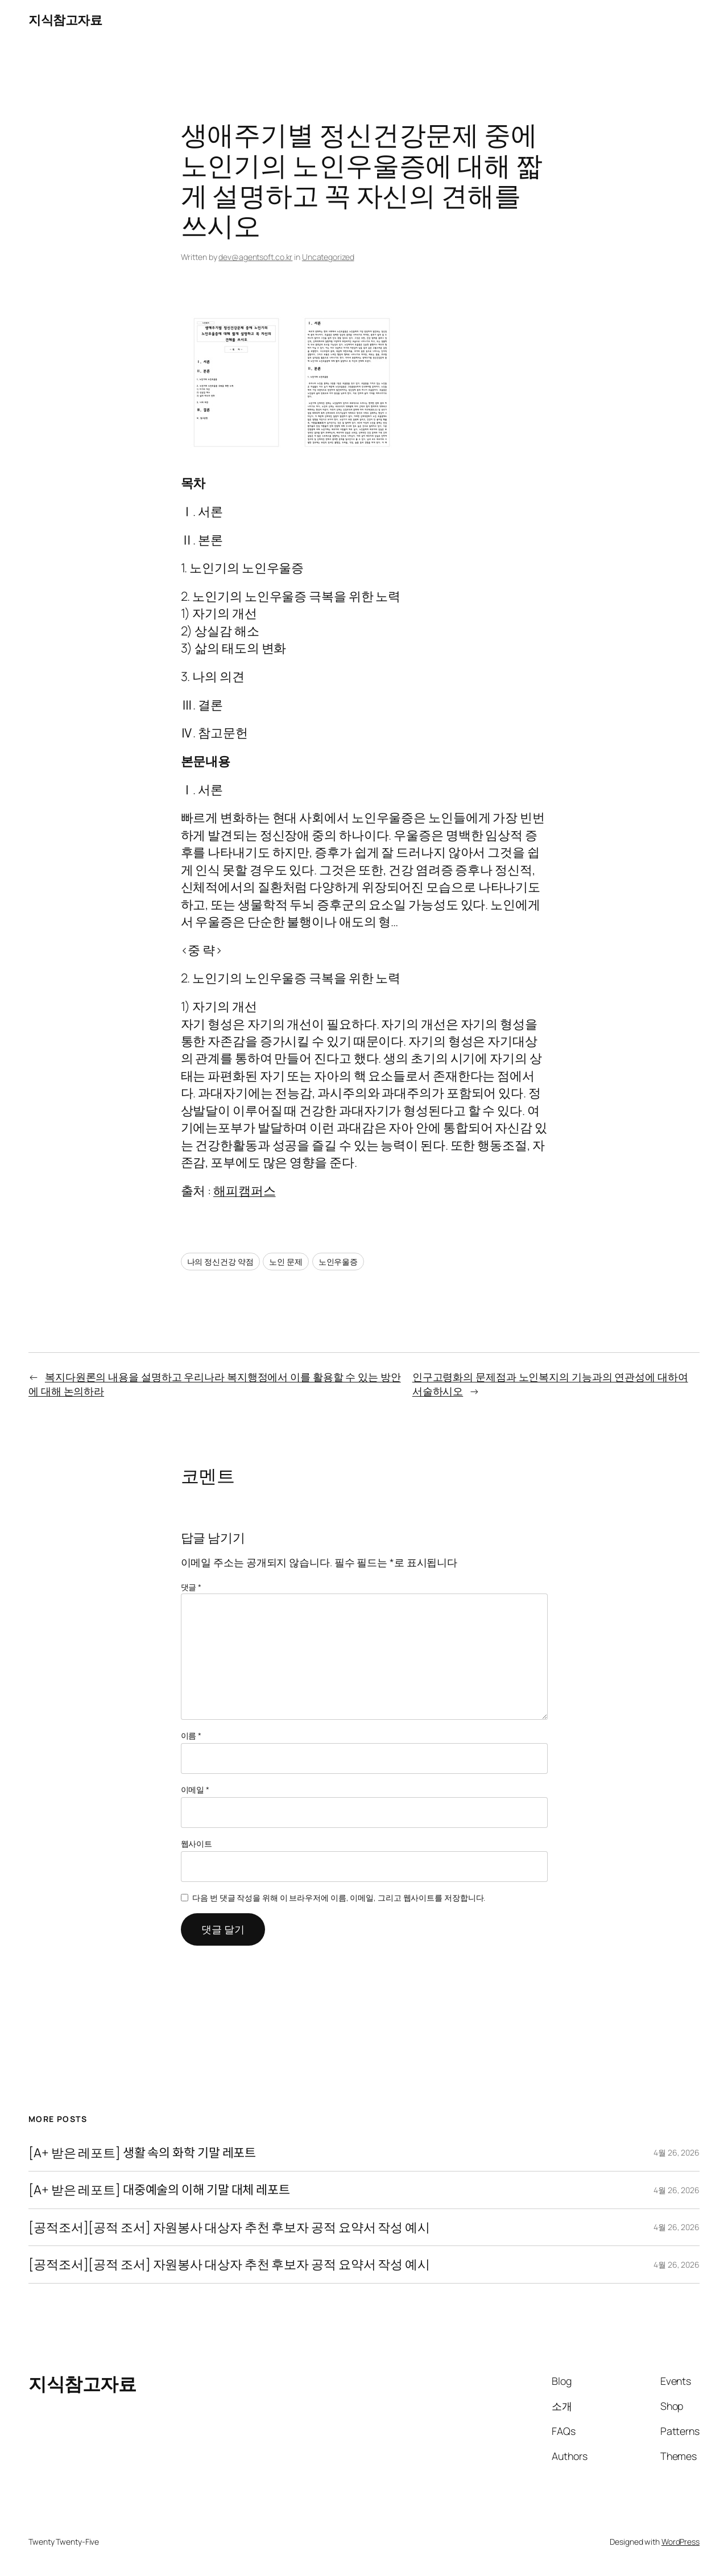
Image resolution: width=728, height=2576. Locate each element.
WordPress (680, 2541)
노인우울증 (338, 1261)
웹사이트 (197, 1843)
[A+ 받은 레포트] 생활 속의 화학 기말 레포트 (142, 2153)
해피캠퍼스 (244, 1190)
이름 (191, 1735)
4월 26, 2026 (676, 2152)
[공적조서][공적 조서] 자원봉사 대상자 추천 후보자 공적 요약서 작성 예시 (229, 2227)
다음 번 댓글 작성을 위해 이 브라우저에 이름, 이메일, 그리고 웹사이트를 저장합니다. (338, 1897)
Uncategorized (328, 256)
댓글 (191, 1587)
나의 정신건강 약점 (220, 1261)
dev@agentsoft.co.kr (255, 256)
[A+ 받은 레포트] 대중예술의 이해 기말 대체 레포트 (159, 2190)
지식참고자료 (65, 19)
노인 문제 (286, 1261)
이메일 (195, 1789)
